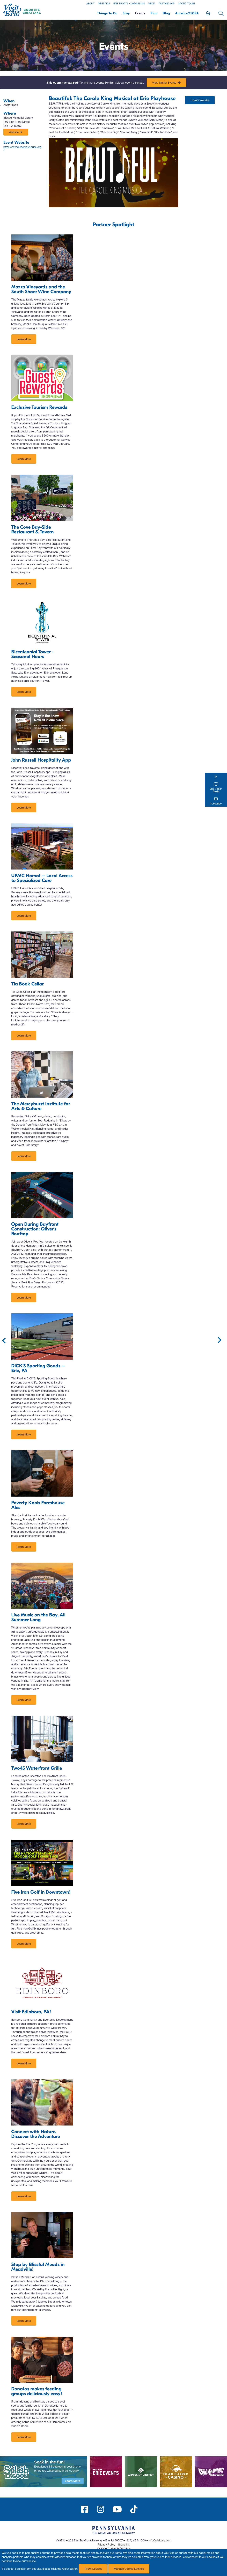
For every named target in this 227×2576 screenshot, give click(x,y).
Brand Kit (123, 2544)
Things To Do (107, 13)
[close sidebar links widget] (215, 776)
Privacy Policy (107, 2544)
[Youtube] (117, 2509)
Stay (126, 13)
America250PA (187, 13)
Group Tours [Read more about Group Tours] (186, 3)
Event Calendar (200, 100)
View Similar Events (166, 82)
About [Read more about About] (90, 3)
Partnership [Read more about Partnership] (167, 3)
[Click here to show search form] (221, 13)
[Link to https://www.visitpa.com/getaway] (113, 2533)
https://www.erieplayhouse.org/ (22, 148)
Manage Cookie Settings (129, 2568)
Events (140, 13)
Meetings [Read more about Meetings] (104, 3)
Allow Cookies (93, 2568)
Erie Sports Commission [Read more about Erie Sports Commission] (129, 3)
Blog (166, 13)
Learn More (24, 339)
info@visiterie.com (160, 2540)
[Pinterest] (146, 2509)
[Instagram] (100, 2509)
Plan (154, 13)
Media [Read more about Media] (151, 3)
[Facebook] (85, 2509)
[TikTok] (134, 2509)
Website (14, 132)
